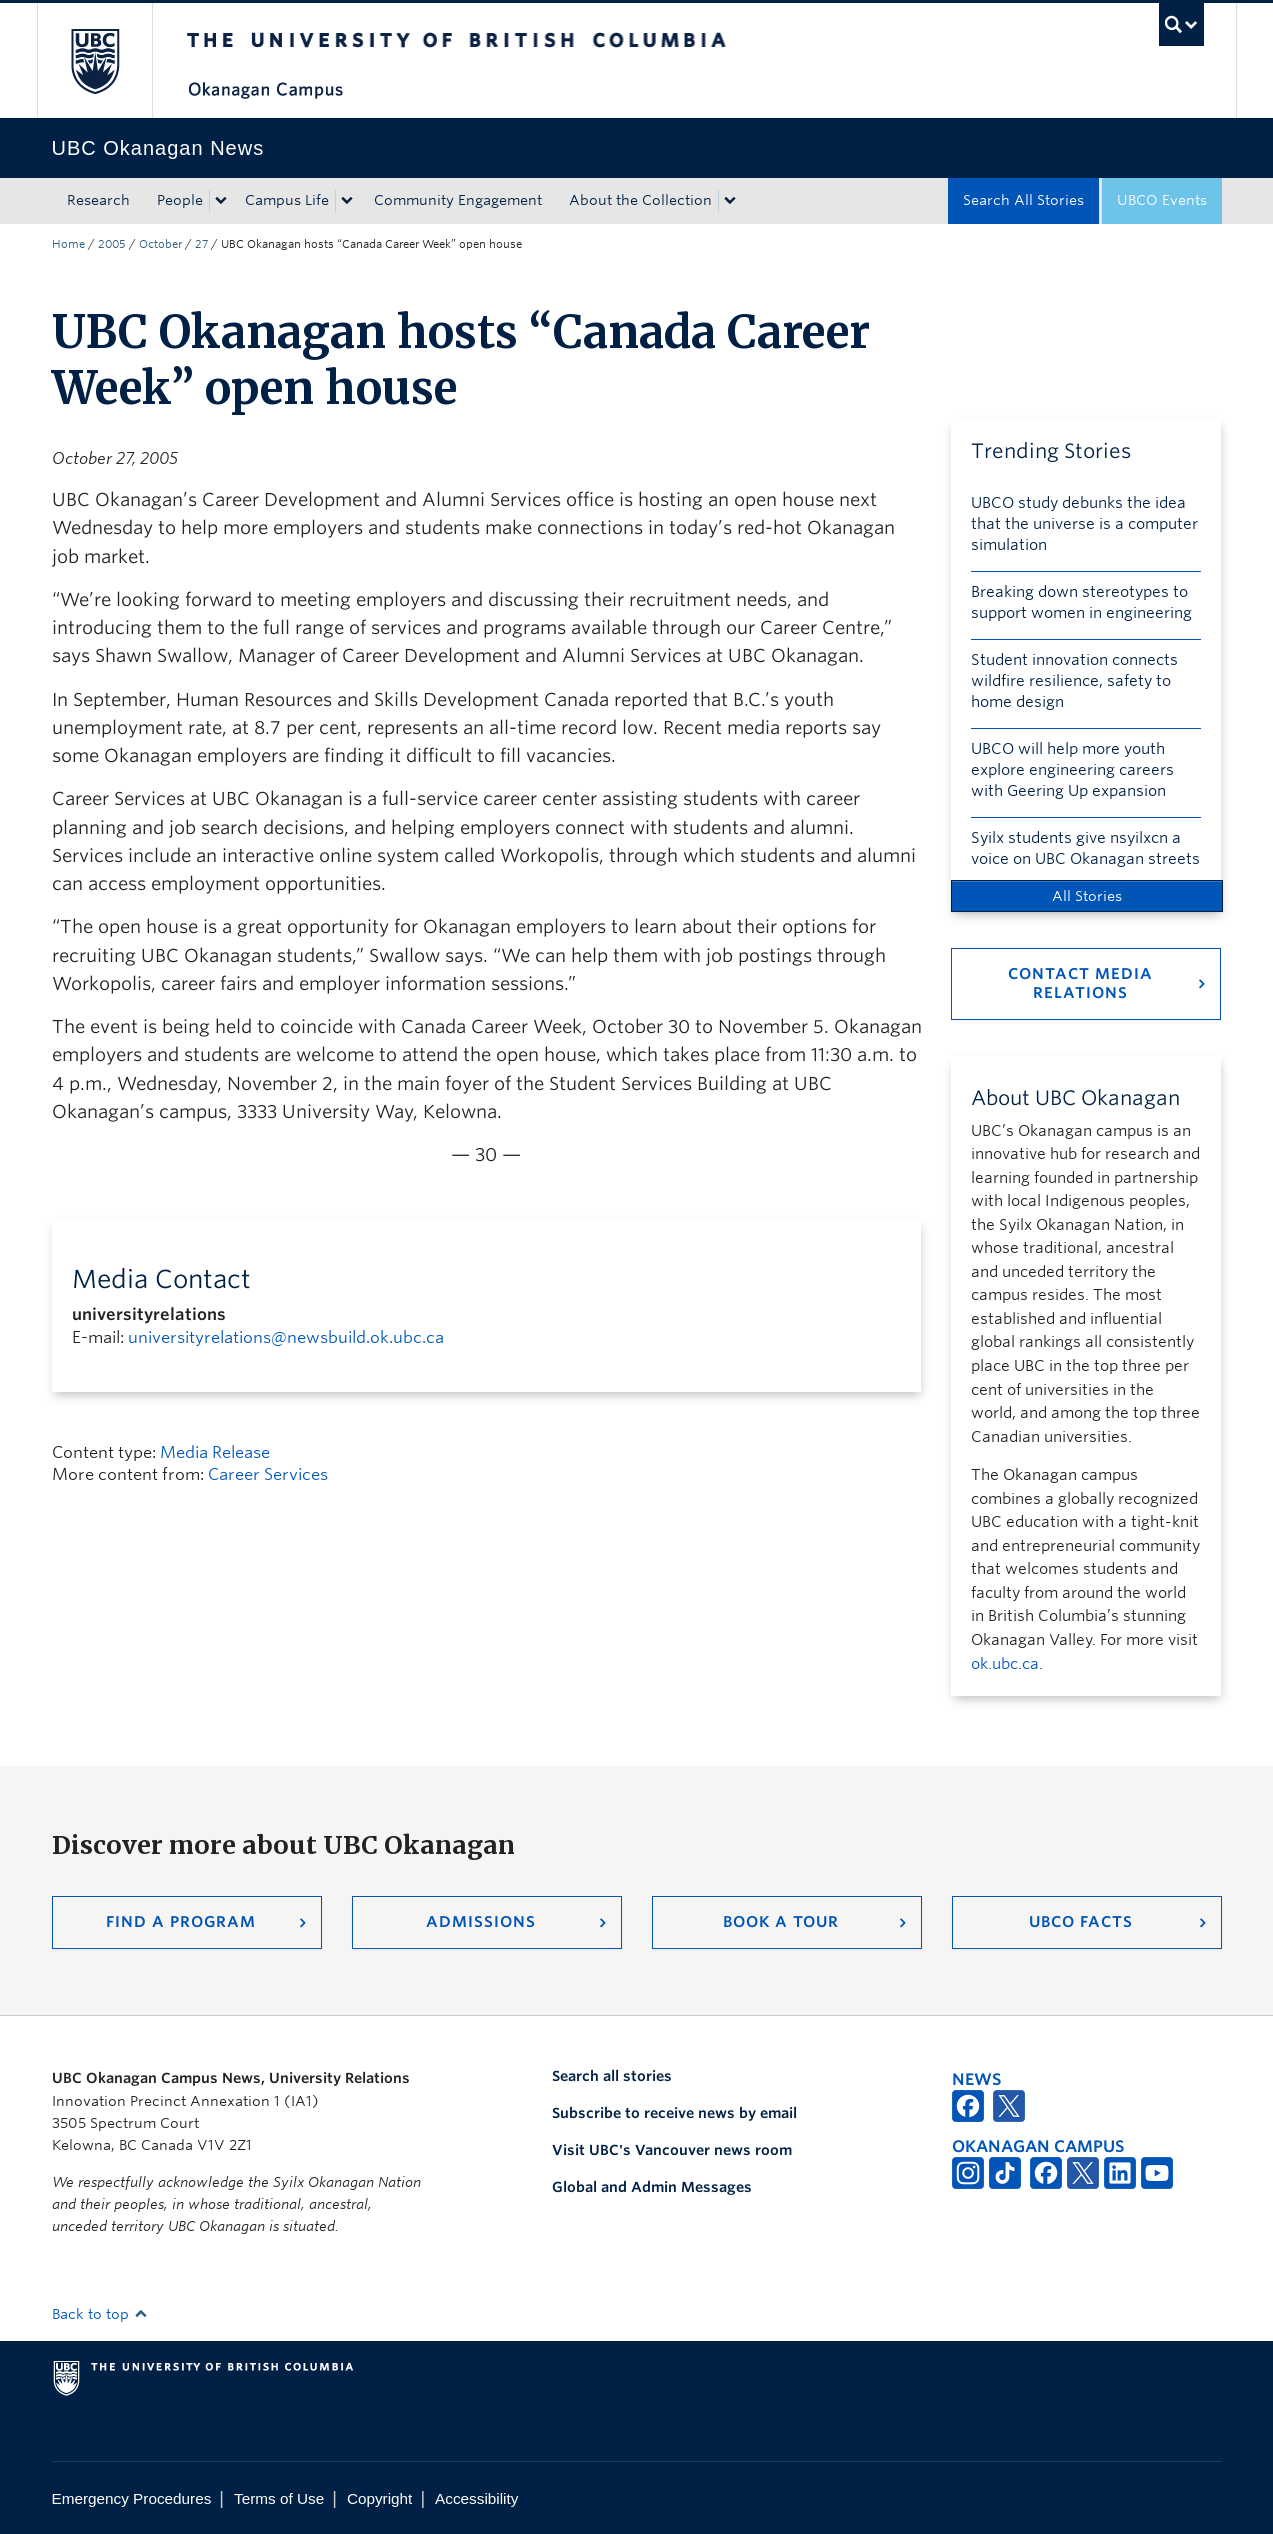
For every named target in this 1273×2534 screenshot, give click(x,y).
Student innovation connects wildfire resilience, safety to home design (1074, 681)
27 (201, 244)
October (160, 244)
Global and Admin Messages (652, 2187)
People (180, 200)
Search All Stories (1023, 200)
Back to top (100, 2314)
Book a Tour (781, 1922)
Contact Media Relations (1080, 983)
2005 (112, 244)
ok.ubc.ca (1005, 1664)
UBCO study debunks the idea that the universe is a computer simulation (1084, 524)
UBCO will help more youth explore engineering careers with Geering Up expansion (1072, 770)
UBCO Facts (1081, 1922)
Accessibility (476, 2498)
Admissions (481, 1922)
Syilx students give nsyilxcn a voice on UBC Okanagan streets (1085, 848)
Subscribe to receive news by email (674, 2113)
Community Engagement (458, 200)
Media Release (215, 1452)
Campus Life (287, 200)
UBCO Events (1162, 200)
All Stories (1087, 896)
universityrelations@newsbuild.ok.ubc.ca (286, 1337)
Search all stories (612, 2076)
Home (68, 244)
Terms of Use (279, 2498)
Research (98, 200)
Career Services (268, 1474)
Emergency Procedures (132, 2498)
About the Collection (640, 200)
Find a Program (181, 1922)
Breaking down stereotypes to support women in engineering (1081, 602)
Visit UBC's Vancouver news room (672, 2150)
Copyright (379, 2498)
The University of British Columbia (94, 60)
